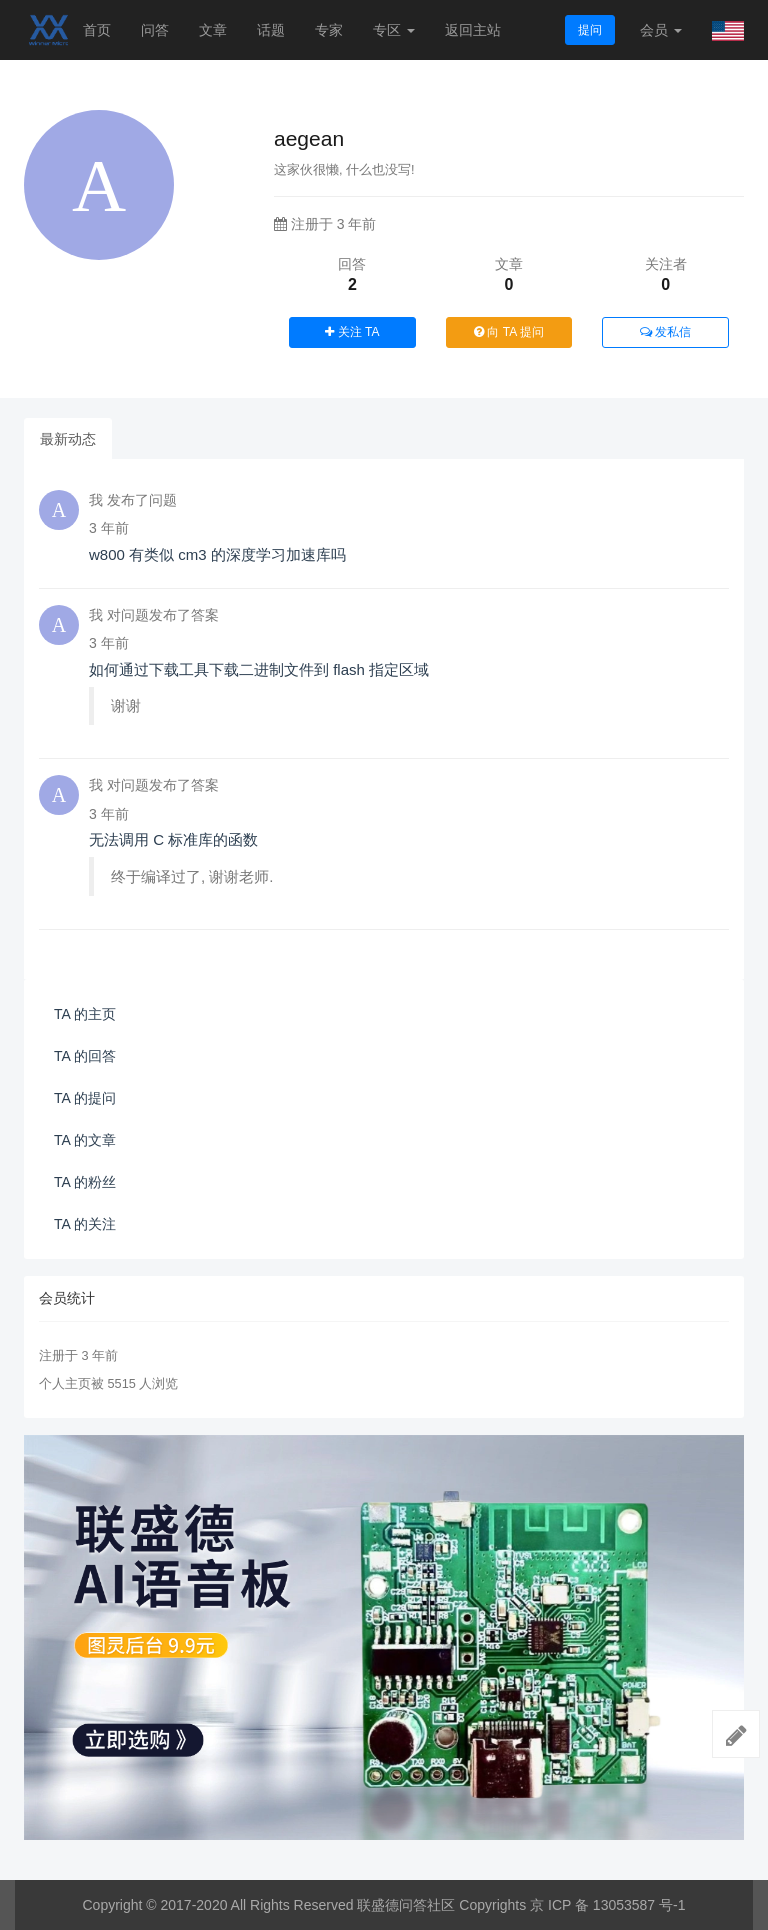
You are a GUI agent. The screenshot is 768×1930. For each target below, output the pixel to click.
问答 (155, 30)
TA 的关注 (85, 1224)
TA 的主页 (85, 1014)
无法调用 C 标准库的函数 (173, 839)
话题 (271, 30)
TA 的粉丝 (85, 1182)
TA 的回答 (85, 1056)
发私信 (665, 332)
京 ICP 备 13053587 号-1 (607, 1905)
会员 (661, 30)
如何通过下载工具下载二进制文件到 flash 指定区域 (259, 669)
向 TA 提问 (509, 332)
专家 (329, 30)
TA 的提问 (85, 1098)
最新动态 (68, 439)
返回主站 (473, 30)
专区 (394, 30)
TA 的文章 (85, 1140)
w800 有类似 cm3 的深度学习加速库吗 (217, 554)
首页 (97, 30)
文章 (213, 30)
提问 (590, 30)
